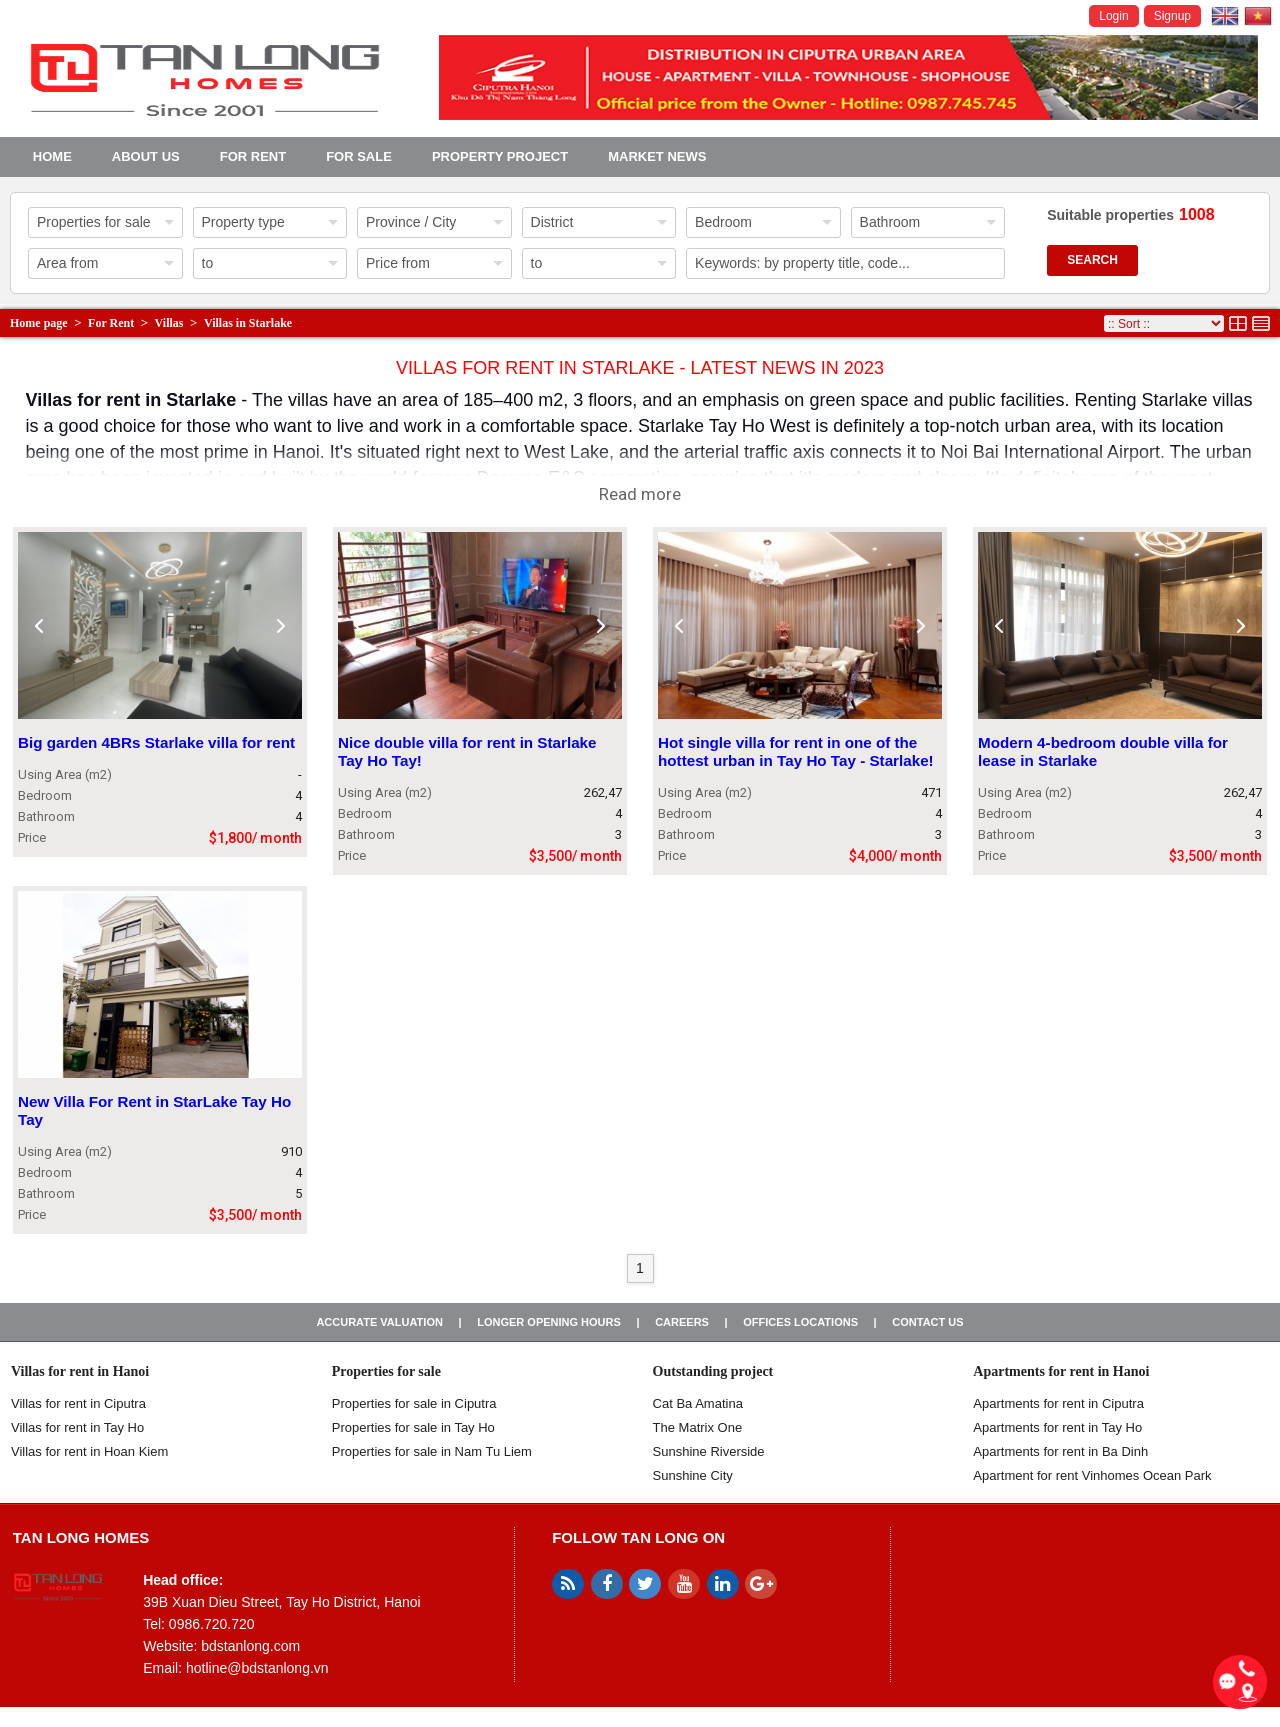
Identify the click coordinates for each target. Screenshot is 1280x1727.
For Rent (253, 156)
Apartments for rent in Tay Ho (1057, 1427)
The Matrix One (698, 1427)
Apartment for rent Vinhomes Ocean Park (1092, 1475)
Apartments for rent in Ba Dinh (1060, 1451)
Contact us (927, 1322)
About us (146, 156)
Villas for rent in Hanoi (80, 1371)
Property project (500, 156)
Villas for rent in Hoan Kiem (89, 1451)
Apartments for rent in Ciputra (1058, 1403)
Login (1113, 16)
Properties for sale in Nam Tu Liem (432, 1451)
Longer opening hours (549, 1322)
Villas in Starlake (248, 323)
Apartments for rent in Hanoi (1061, 1371)
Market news (657, 156)
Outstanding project (713, 1371)
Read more (640, 494)
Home (52, 156)
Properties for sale (386, 1371)
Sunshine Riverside (709, 1451)
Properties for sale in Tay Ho (413, 1427)
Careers (682, 1322)
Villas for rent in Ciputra (78, 1403)
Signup (1172, 16)
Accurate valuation (379, 1322)
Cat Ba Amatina (698, 1403)
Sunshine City (693, 1475)
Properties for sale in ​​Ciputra (414, 1403)
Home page (39, 323)
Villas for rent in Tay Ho (77, 1427)
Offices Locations (800, 1322)
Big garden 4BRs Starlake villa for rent (156, 743)
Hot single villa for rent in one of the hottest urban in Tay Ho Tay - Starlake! (796, 752)
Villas (169, 323)
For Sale (359, 156)
